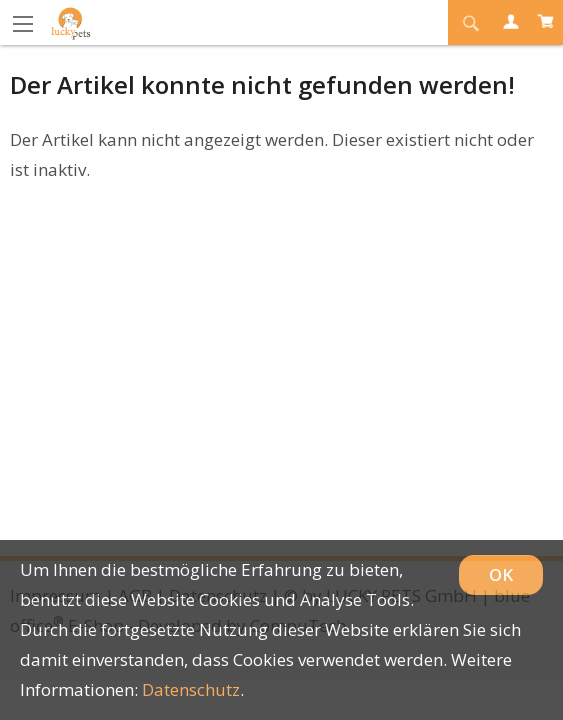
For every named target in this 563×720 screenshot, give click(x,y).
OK (501, 574)
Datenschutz (191, 689)
